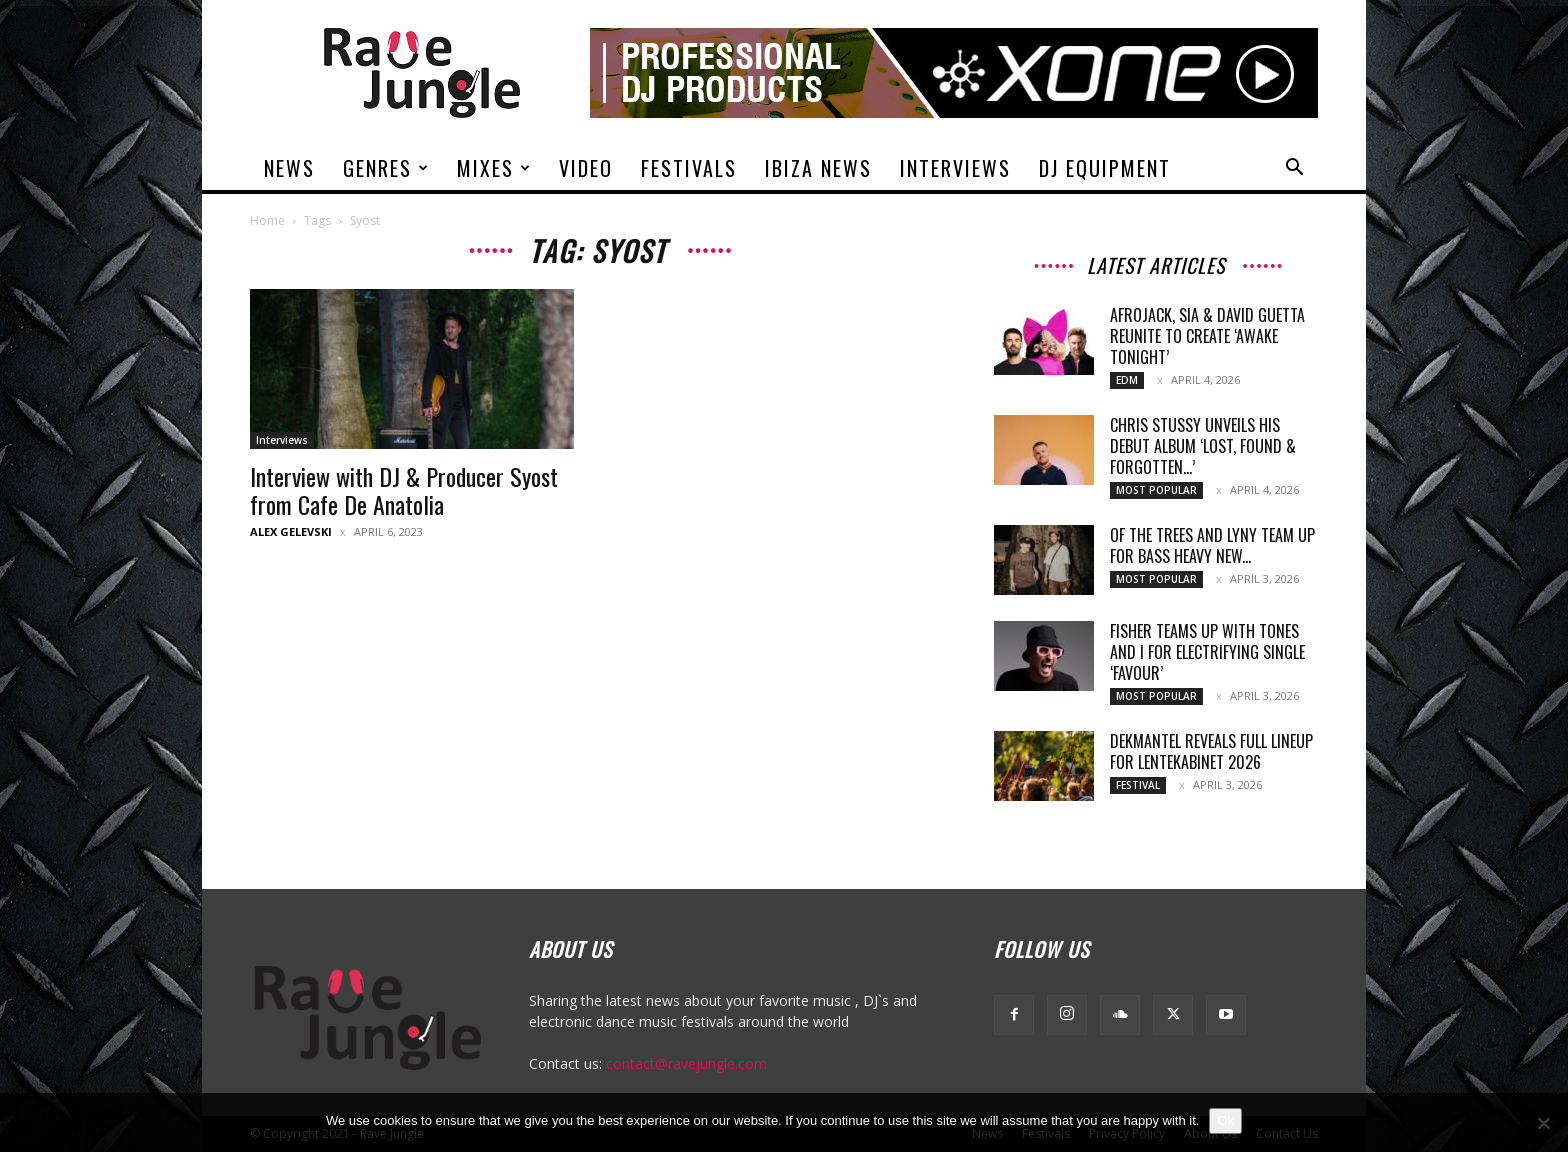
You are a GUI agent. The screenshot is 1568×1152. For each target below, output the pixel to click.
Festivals (689, 168)
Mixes (494, 168)
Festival (1138, 785)
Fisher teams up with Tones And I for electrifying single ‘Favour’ (1207, 652)
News (289, 168)
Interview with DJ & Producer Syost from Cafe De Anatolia (404, 490)
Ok (1225, 1120)
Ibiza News (818, 168)
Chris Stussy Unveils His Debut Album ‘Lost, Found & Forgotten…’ (1203, 446)
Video (586, 168)
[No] (1543, 1123)
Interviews (955, 168)
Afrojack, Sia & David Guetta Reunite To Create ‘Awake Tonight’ (1207, 336)
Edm (1127, 380)
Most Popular (1156, 490)
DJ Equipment (1105, 168)
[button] (1294, 169)
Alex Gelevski (291, 531)
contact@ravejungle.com (686, 1063)
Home (267, 220)
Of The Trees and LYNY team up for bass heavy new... (1212, 545)
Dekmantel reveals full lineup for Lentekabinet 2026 (1211, 751)
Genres (386, 168)
